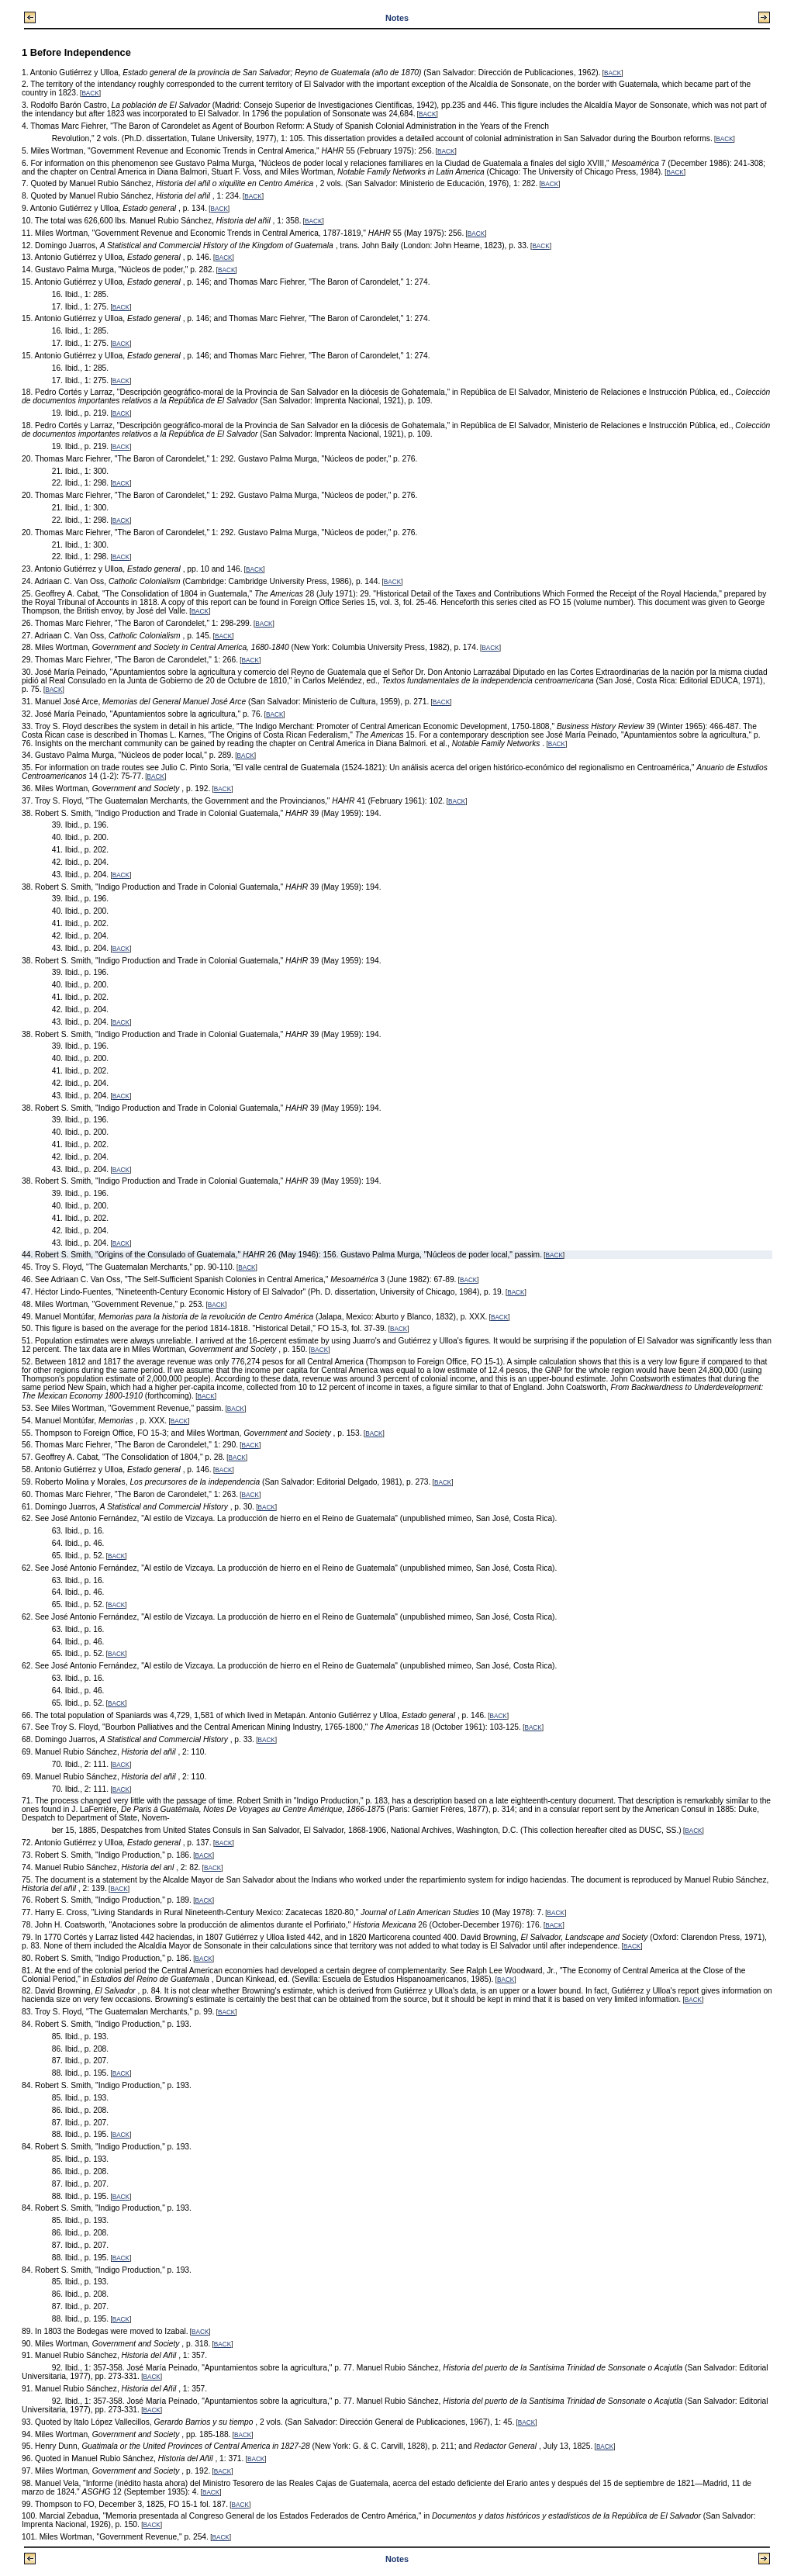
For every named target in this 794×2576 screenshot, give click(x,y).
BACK (612, 73)
